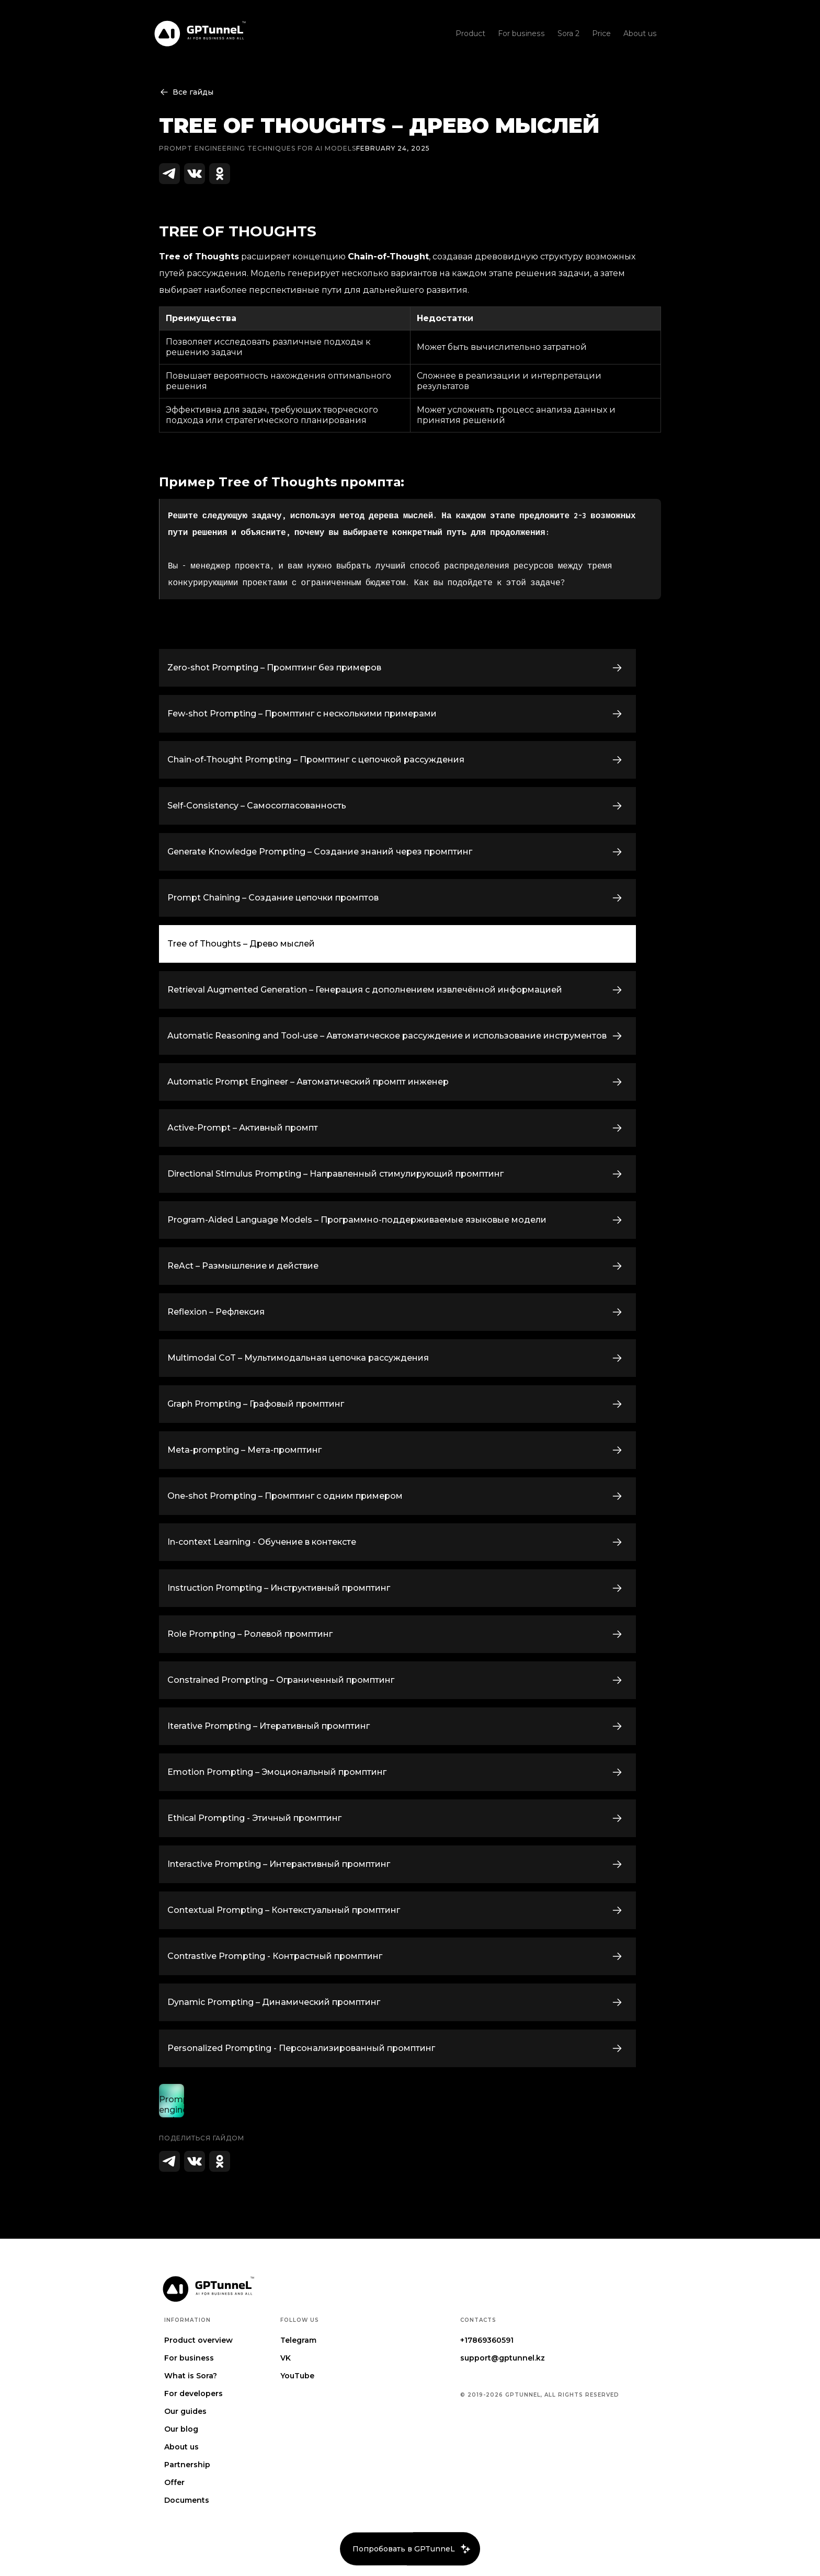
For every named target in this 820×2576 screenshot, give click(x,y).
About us (181, 2447)
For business (189, 2358)
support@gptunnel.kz (502, 2358)
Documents (186, 2500)
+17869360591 (487, 2340)
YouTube (297, 2375)
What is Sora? (190, 2375)
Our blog (181, 2429)
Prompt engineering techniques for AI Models (257, 148)
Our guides (185, 2411)
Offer (174, 2482)
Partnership (187, 2464)
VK (285, 2358)
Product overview (198, 2340)
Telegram (298, 2340)
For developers (193, 2393)
